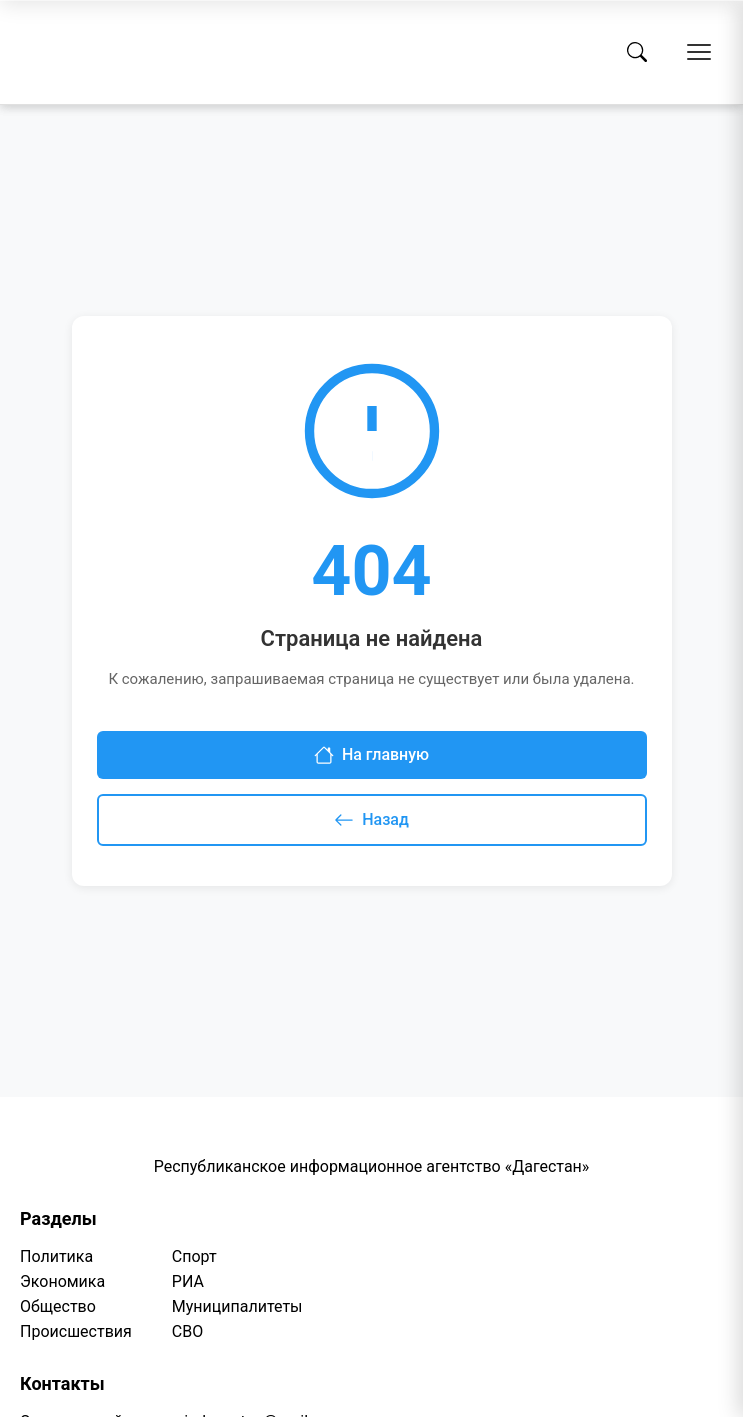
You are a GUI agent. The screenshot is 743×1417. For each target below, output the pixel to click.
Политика (56, 1256)
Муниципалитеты (237, 1306)
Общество (58, 1306)
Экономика (62, 1281)
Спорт (194, 1256)
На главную (371, 755)
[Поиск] (637, 52)
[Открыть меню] (699, 52)
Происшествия (76, 1331)
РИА (188, 1281)
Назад (371, 820)
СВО (187, 1331)
